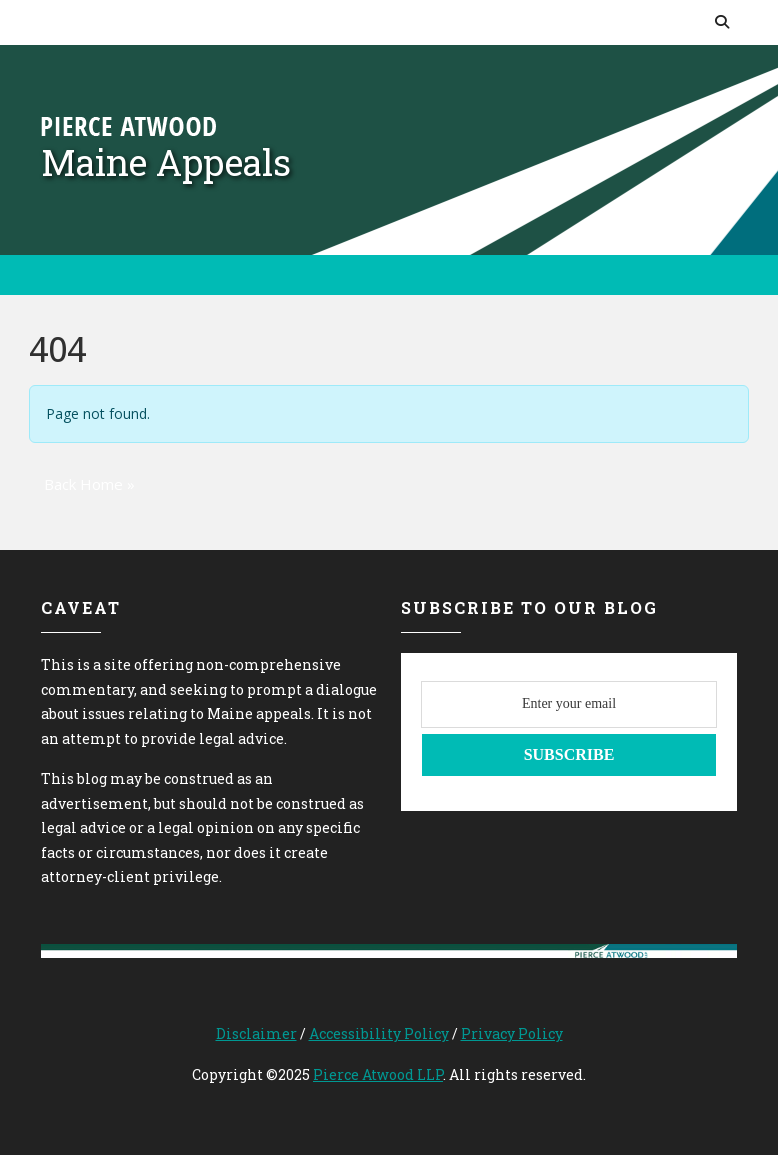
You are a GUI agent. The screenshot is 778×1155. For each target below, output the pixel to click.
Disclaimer (256, 1033)
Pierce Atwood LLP (378, 1074)
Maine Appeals (166, 162)
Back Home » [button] (89, 484)
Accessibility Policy (379, 1033)
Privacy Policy (512, 1033)
